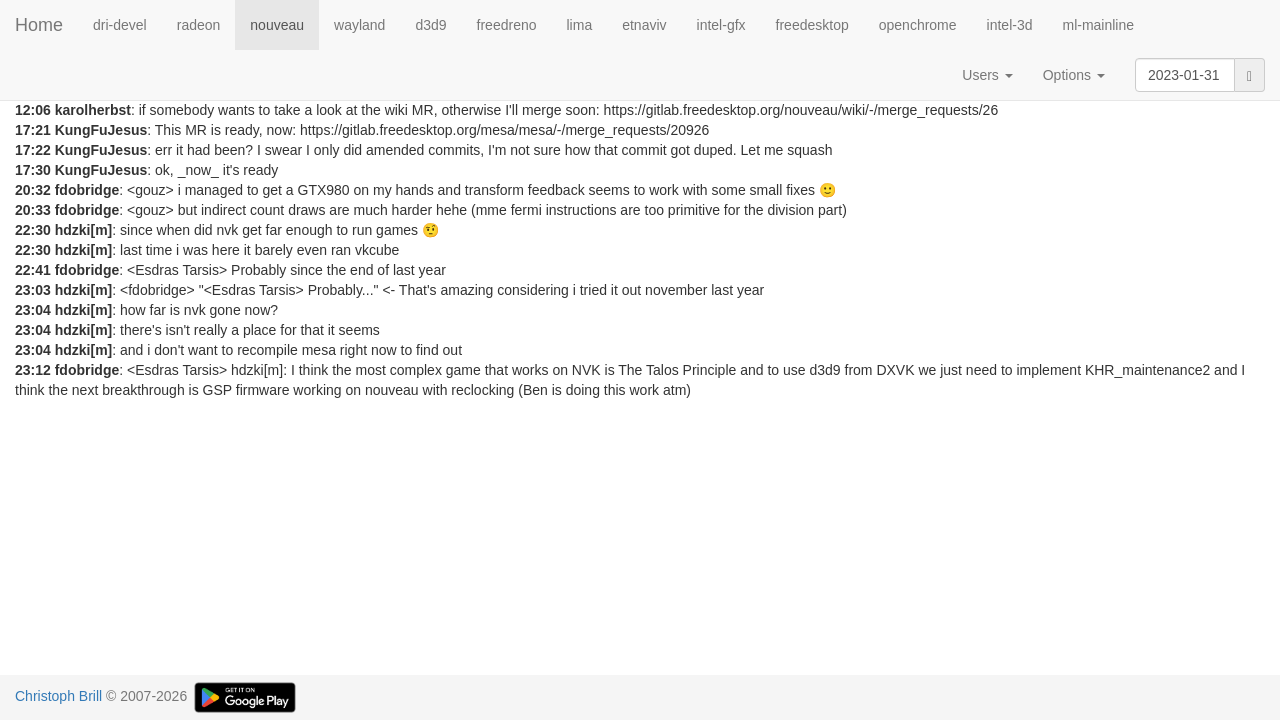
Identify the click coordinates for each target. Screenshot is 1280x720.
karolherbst (93, 110)
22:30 (33, 230)
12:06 (33, 110)
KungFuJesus (101, 130)
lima (580, 25)
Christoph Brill (58, 696)
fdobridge (87, 190)
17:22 (33, 150)
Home (39, 25)
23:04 (33, 310)
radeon (199, 25)
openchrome (918, 25)
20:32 (33, 190)
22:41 (33, 270)
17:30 (33, 170)
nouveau (277, 25)
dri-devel (120, 25)
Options (1074, 75)
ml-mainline (1098, 25)
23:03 (33, 290)
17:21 (33, 130)
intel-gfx (721, 25)
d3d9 (430, 25)
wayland (359, 25)
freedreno (507, 25)
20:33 (33, 210)
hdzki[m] (84, 230)
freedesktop (812, 25)
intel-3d (1010, 25)
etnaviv (644, 25)
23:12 (33, 370)
